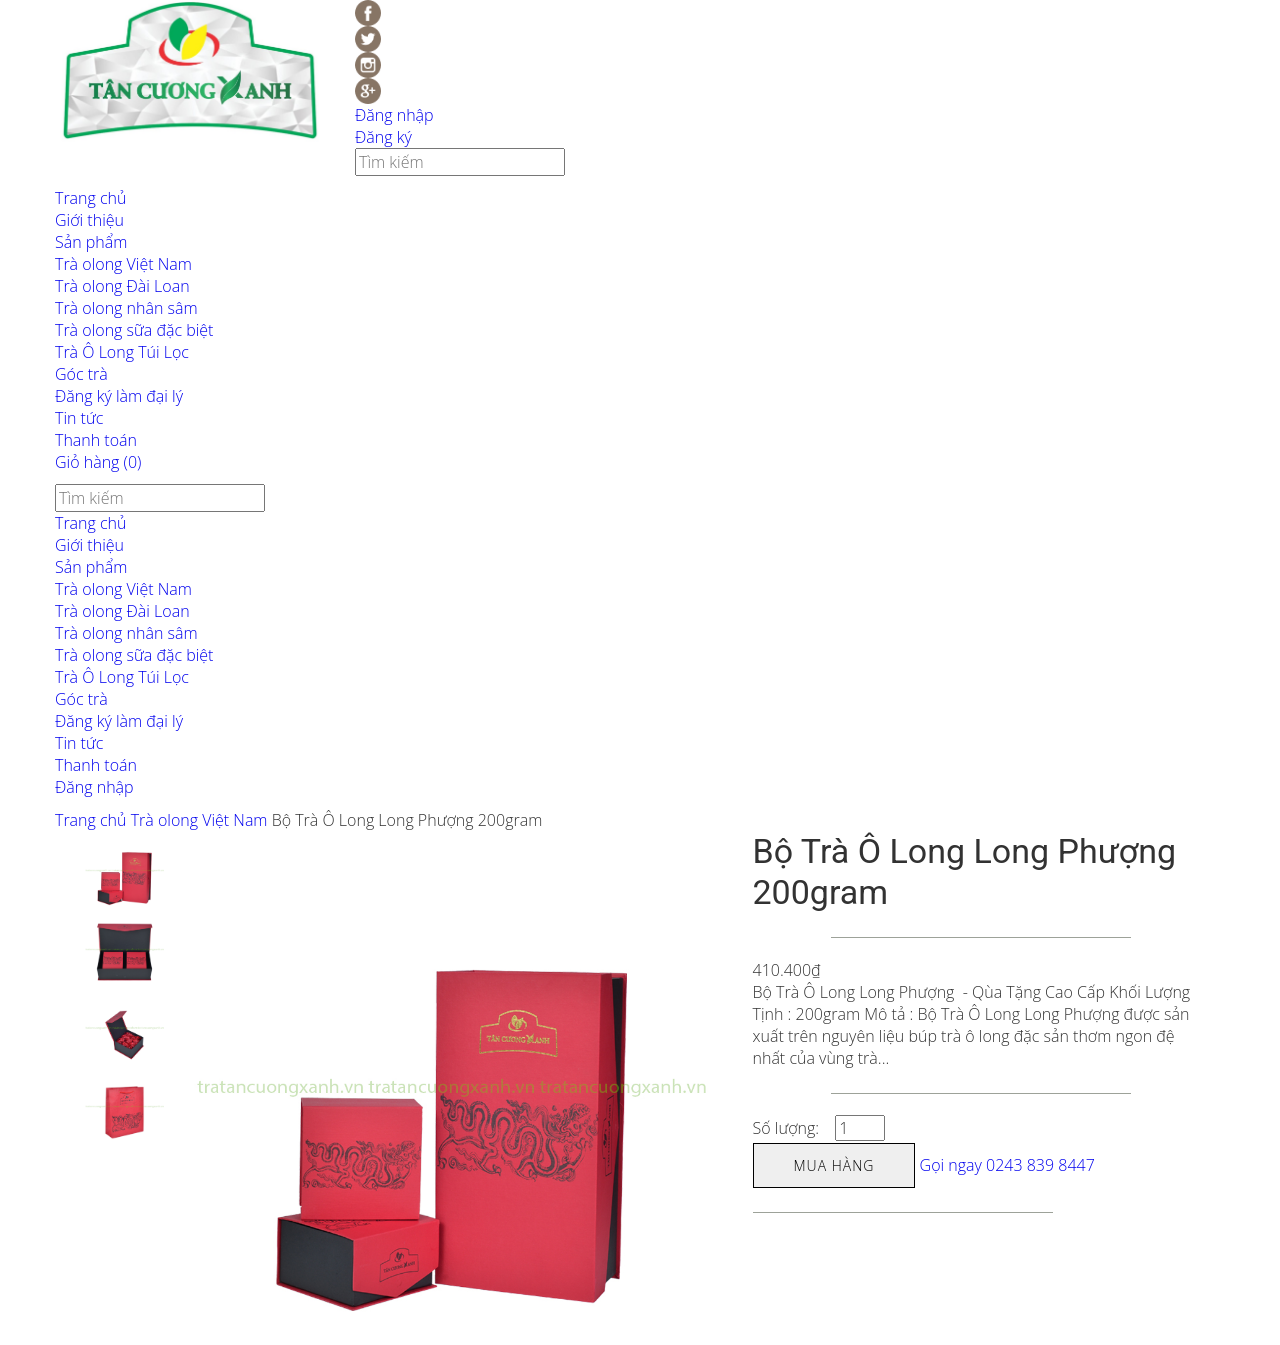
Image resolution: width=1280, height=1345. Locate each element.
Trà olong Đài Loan (122, 286)
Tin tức (79, 418)
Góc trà (81, 374)
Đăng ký (383, 137)
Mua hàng (834, 1165)
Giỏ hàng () (98, 462)
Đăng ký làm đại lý (119, 396)
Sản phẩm (91, 242)
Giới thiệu (89, 220)
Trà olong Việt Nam (123, 264)
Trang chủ (91, 198)
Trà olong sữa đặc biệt (134, 330)
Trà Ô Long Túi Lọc (122, 352)
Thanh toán (96, 440)
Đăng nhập (394, 115)
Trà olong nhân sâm (126, 308)
